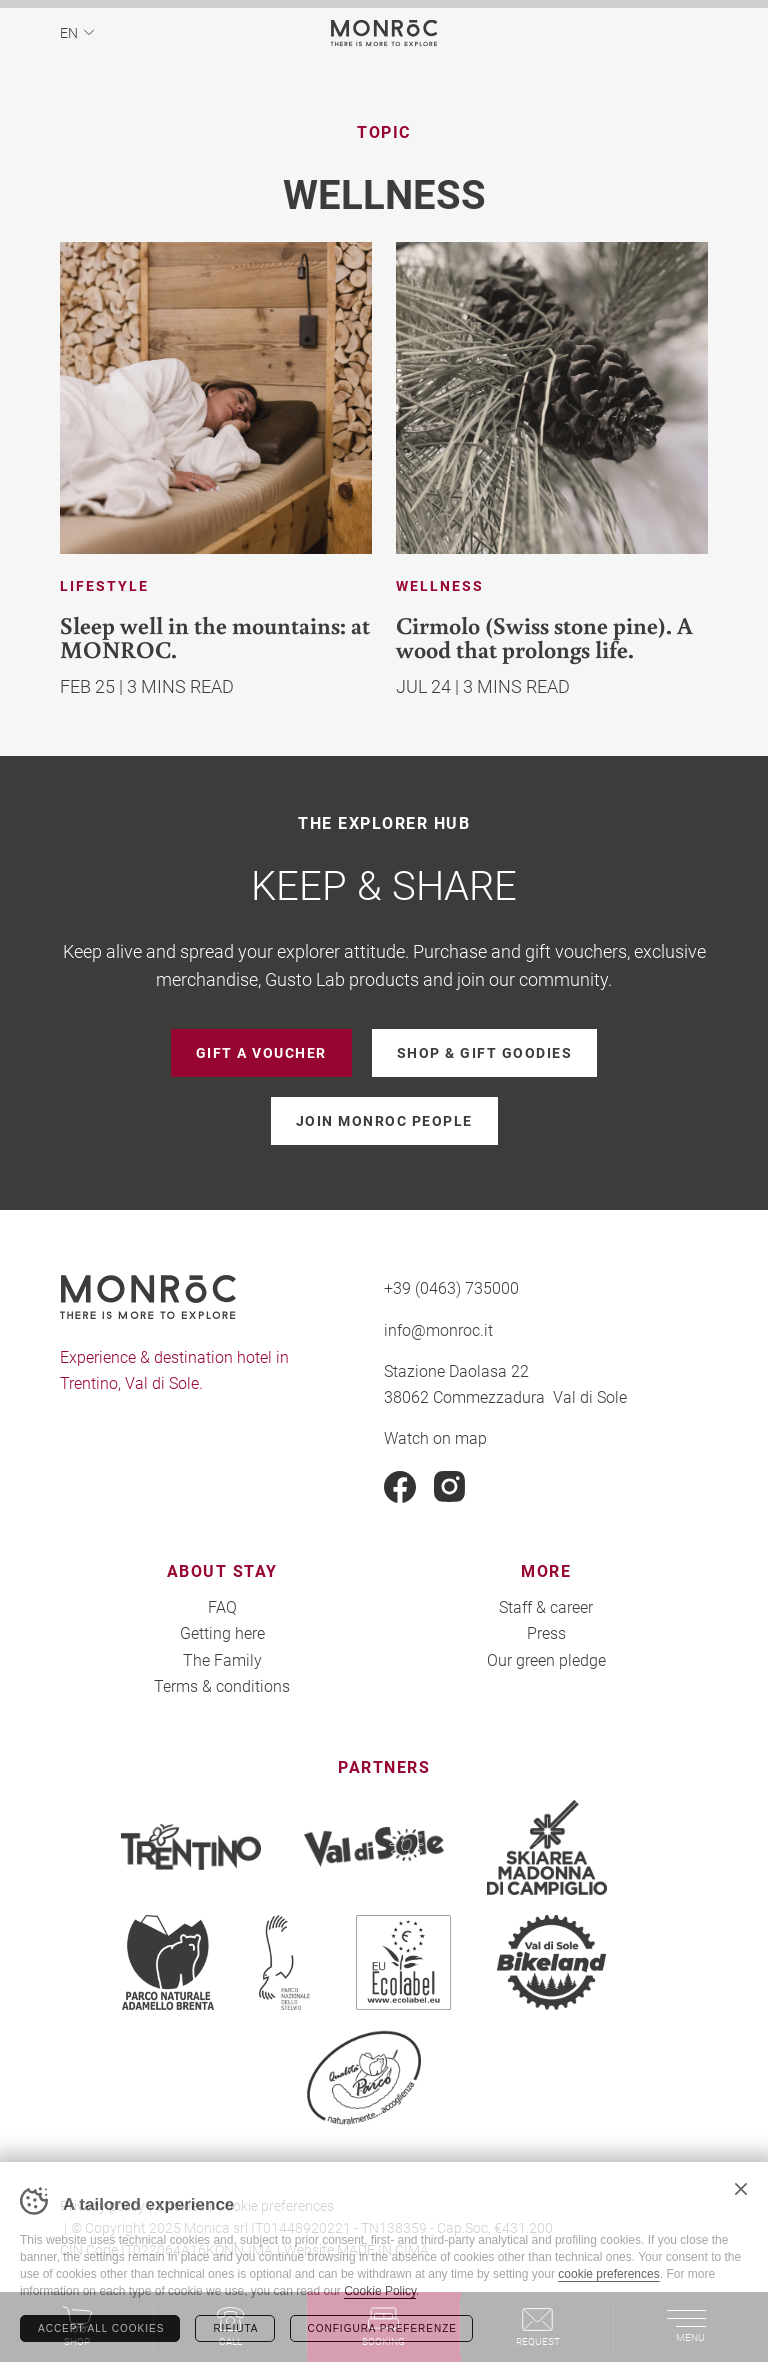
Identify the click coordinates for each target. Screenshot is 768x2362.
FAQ (222, 1606)
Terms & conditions (222, 1685)
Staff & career (546, 1606)
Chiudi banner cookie (741, 2189)
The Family (222, 1659)
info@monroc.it (438, 1329)
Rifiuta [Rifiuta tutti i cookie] (235, 2328)
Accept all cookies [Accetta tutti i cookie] (101, 2328)
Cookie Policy (380, 2291)
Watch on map (435, 1437)
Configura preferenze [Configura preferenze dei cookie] (382, 2328)
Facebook (400, 1487)
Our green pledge (546, 1659)
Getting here (222, 1632)
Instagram (450, 1487)
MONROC (384, 32)
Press (546, 1632)
